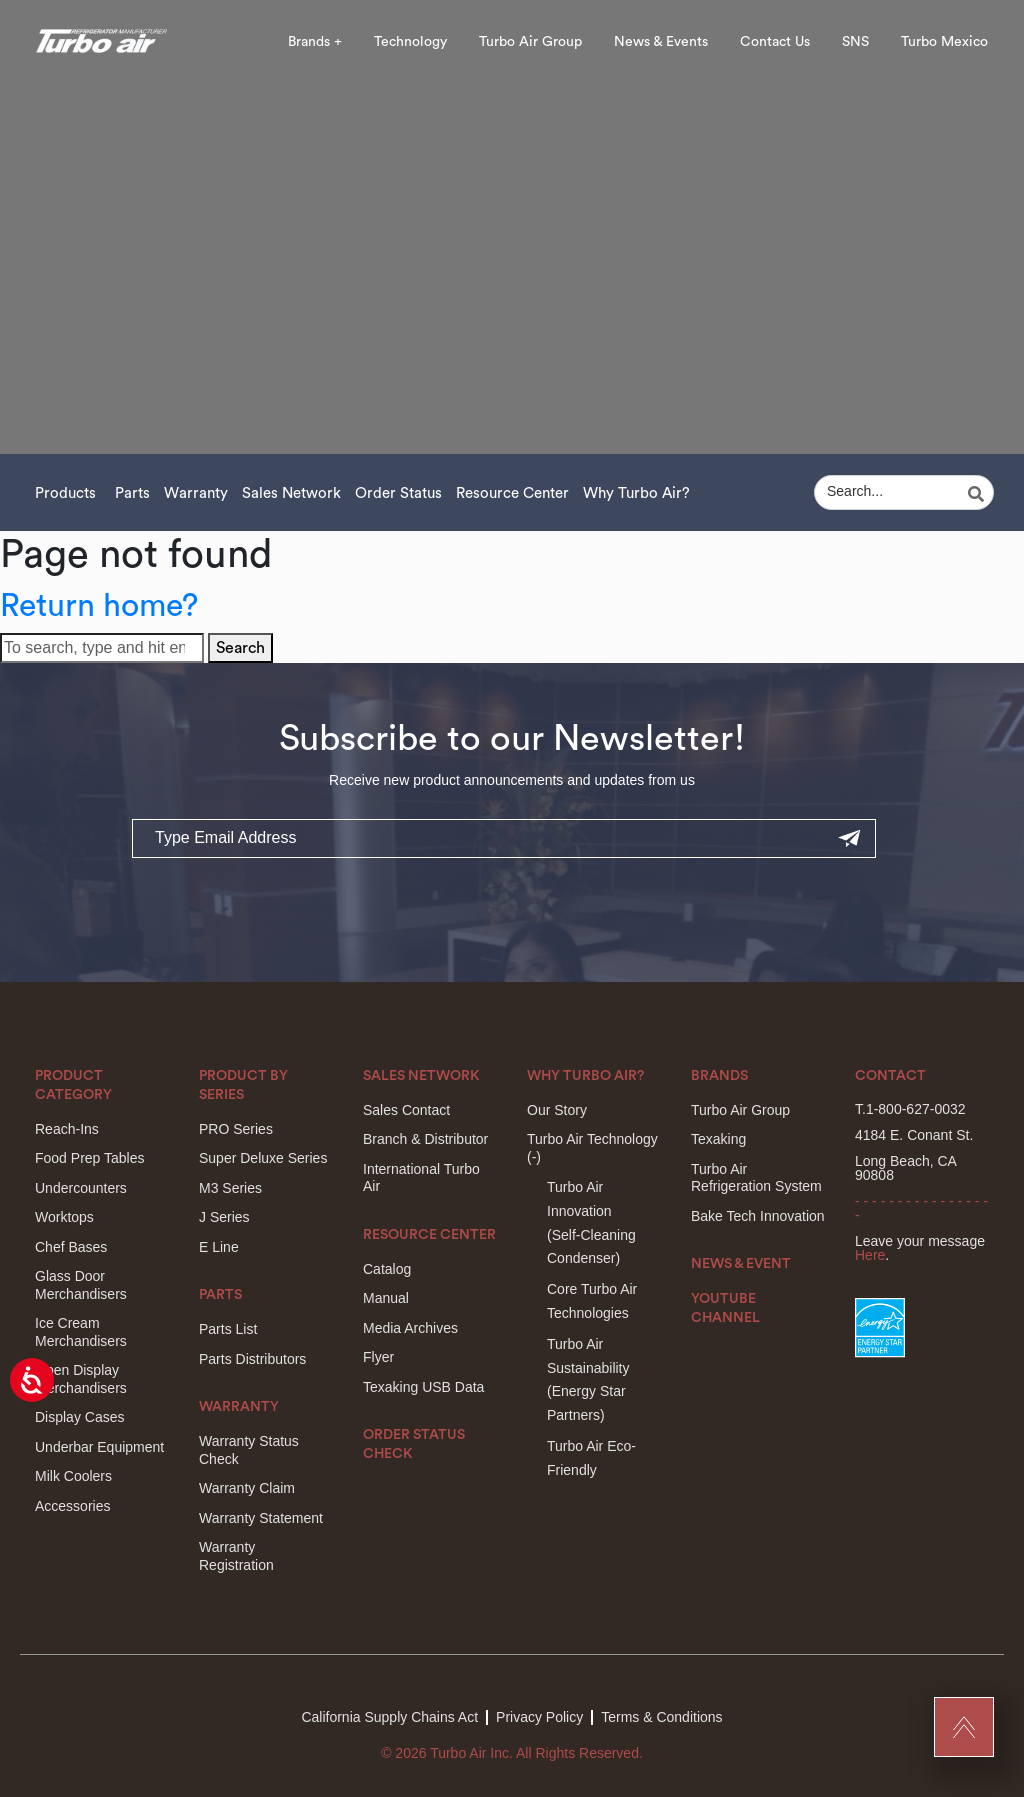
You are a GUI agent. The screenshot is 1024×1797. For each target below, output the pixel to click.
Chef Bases (71, 1247)
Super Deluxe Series (263, 1158)
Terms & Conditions (661, 1717)
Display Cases (79, 1417)
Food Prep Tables (89, 1158)
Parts (132, 493)
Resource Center (512, 493)
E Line (219, 1247)
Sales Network (291, 493)
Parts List (228, 1329)
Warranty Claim (247, 1488)
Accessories (72, 1506)
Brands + (315, 42)
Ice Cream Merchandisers (81, 1332)
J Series (224, 1217)
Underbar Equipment (99, 1447)
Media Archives (410, 1328)
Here (870, 1255)
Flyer (378, 1357)
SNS (855, 42)
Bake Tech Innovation (758, 1216)
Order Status (398, 493)
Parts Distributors (252, 1359)
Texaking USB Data (423, 1387)
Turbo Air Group (530, 42)
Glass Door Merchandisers (81, 1285)
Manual (386, 1298)
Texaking (718, 1139)
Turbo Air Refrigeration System (756, 1178)
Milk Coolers (73, 1476)
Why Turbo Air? (636, 493)
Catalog (387, 1269)
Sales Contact (406, 1110)
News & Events (661, 42)
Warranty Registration (236, 1556)
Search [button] (240, 648)
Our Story (557, 1110)
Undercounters (81, 1188)
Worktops (64, 1217)
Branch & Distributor (425, 1139)
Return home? (99, 606)
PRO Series (236, 1129)
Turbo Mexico (944, 42)
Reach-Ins (67, 1129)
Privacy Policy (539, 1717)
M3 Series (230, 1188)
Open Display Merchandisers (81, 1379)
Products (65, 493)
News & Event (741, 1264)
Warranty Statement (261, 1518)
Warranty (196, 493)
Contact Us (775, 42)
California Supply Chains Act (389, 1717)
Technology (410, 42)
